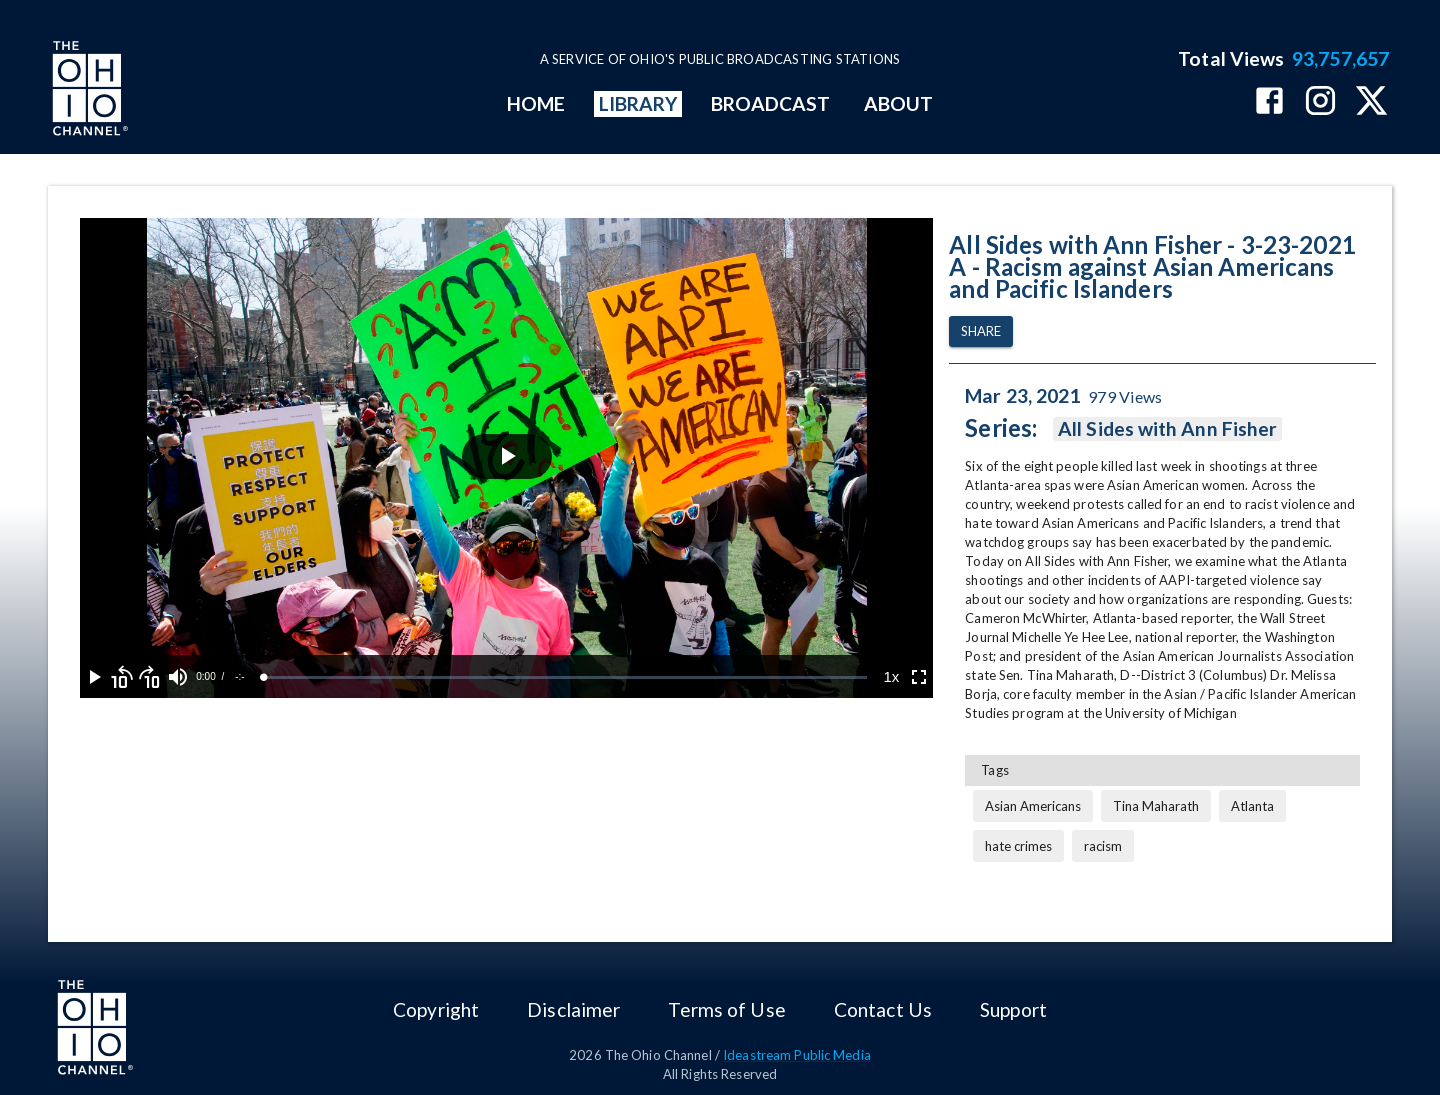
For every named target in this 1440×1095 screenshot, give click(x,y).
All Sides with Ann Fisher (1167, 429)
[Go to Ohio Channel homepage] (88, 91)
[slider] (565, 677)
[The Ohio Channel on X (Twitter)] (1371, 102)
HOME (536, 103)
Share (981, 331)
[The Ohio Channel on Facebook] (1269, 102)
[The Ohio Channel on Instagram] (1320, 102)
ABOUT (898, 103)
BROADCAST (771, 103)
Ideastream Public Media (797, 1055)
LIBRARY (638, 103)
